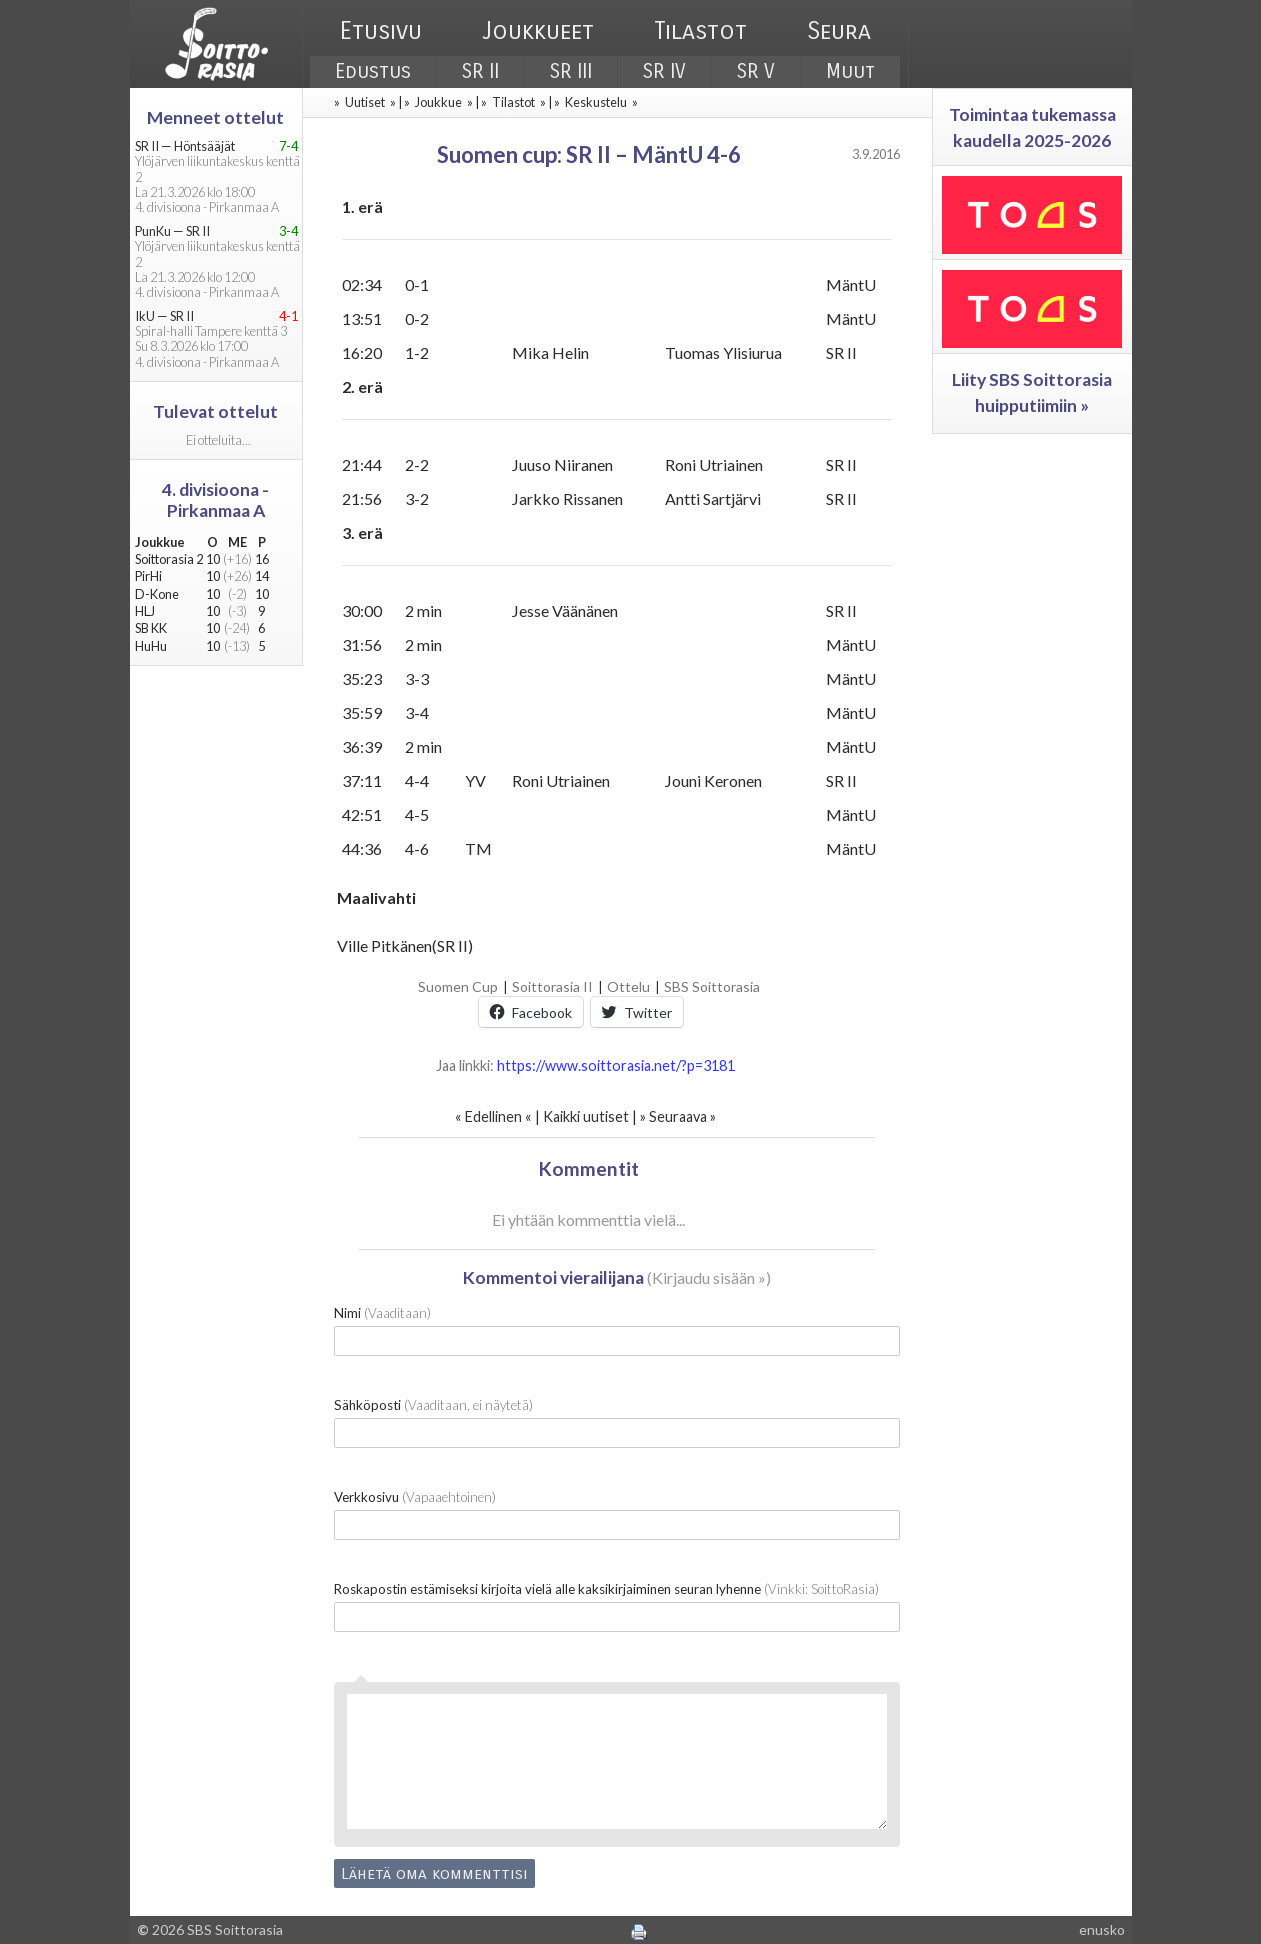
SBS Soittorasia (712, 986)
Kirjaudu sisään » (709, 1277)
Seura (839, 31)
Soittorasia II (552, 986)
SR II (480, 71)
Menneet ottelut (215, 117)
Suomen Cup (458, 986)
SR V (756, 71)
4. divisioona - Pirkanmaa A (215, 500)
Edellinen (493, 1116)
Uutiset (365, 102)
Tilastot (700, 31)
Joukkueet (538, 31)
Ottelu (628, 986)
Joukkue (438, 102)
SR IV (664, 71)
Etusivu (381, 31)
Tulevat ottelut (215, 411)
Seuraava (678, 1116)
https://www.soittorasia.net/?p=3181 (616, 1065)
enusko (1102, 1929)
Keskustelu (596, 102)
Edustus (373, 71)
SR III (571, 71)
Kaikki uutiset (587, 1116)
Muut (850, 71)
